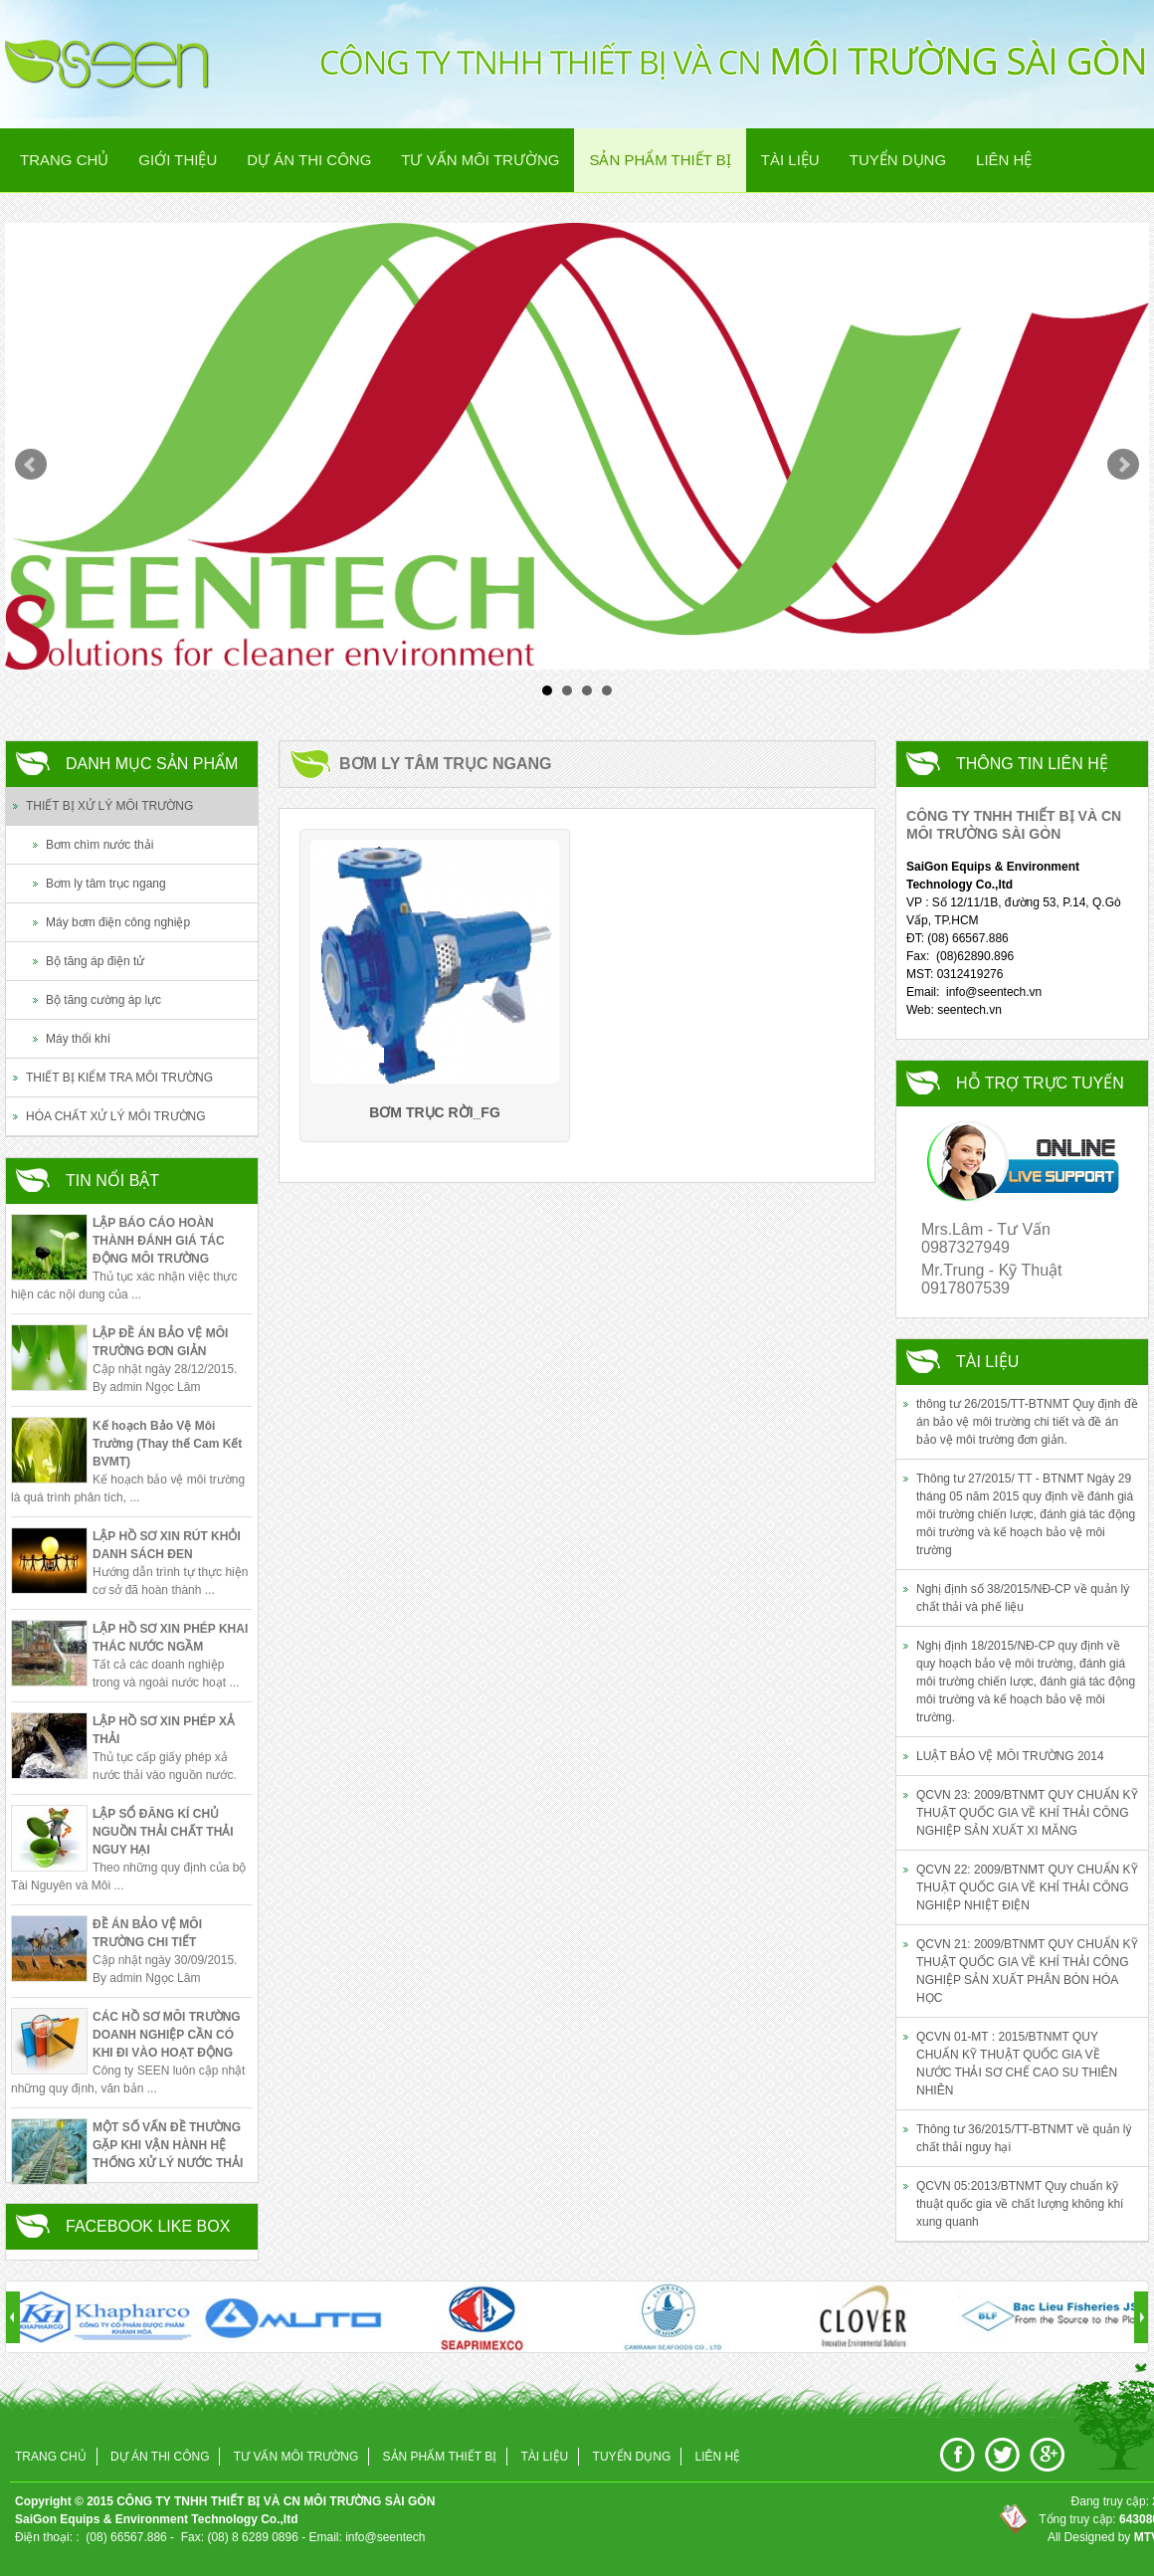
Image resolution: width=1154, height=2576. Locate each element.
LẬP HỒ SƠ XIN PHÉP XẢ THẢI (164, 1730)
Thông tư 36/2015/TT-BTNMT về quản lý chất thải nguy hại (1024, 2138)
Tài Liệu (790, 159)
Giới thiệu (177, 159)
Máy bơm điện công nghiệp (118, 922)
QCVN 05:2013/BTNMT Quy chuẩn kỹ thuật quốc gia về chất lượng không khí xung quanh (1019, 2204)
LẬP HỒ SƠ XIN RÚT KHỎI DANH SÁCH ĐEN (167, 1545)
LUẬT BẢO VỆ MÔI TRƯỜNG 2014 (1010, 1756)
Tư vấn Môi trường (480, 159)
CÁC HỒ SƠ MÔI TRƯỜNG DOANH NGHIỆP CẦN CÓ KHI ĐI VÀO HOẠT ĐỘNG (167, 2035)
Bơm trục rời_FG (434, 1112)
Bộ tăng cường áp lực (103, 1000)
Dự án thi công (309, 159)
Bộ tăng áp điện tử (95, 961)
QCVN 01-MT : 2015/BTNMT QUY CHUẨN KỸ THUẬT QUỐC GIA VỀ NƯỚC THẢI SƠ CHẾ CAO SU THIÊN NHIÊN (1016, 2063)
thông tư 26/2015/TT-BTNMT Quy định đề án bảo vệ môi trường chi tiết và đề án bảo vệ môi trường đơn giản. (1027, 1422)
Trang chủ (64, 159)
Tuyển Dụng (898, 159)
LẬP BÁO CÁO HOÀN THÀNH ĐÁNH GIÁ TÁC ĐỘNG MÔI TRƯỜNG (159, 1241)
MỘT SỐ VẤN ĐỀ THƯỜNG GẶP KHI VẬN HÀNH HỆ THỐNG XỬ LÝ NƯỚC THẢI (168, 2145)
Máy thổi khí (78, 1039)
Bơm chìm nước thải (99, 845)
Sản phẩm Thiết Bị (659, 159)
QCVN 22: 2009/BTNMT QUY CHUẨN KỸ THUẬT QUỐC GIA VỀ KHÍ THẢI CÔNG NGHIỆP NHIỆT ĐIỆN (1027, 1887)
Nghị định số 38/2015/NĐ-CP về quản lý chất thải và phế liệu (1022, 1598)
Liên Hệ (1004, 159)
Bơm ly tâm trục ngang (106, 884)
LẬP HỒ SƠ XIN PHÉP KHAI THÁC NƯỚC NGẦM (170, 1638)
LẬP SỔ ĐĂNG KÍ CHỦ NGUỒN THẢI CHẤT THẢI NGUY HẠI (163, 1832)
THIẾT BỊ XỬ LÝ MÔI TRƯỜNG (109, 806)
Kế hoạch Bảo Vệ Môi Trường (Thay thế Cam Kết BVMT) (167, 1444)
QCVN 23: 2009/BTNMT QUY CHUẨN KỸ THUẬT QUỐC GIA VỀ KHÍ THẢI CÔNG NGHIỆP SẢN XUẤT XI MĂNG (1027, 1813)
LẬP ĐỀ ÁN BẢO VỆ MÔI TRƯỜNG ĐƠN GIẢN (160, 1342)
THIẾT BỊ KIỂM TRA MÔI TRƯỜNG (119, 1078)
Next (1123, 465)
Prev (31, 465)
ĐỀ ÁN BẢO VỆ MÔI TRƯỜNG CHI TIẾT (147, 1933)
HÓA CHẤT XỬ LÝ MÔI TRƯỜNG (116, 1116)
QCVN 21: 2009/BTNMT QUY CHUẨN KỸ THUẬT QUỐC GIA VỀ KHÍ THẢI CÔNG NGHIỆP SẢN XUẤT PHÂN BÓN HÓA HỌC (1027, 1971)
